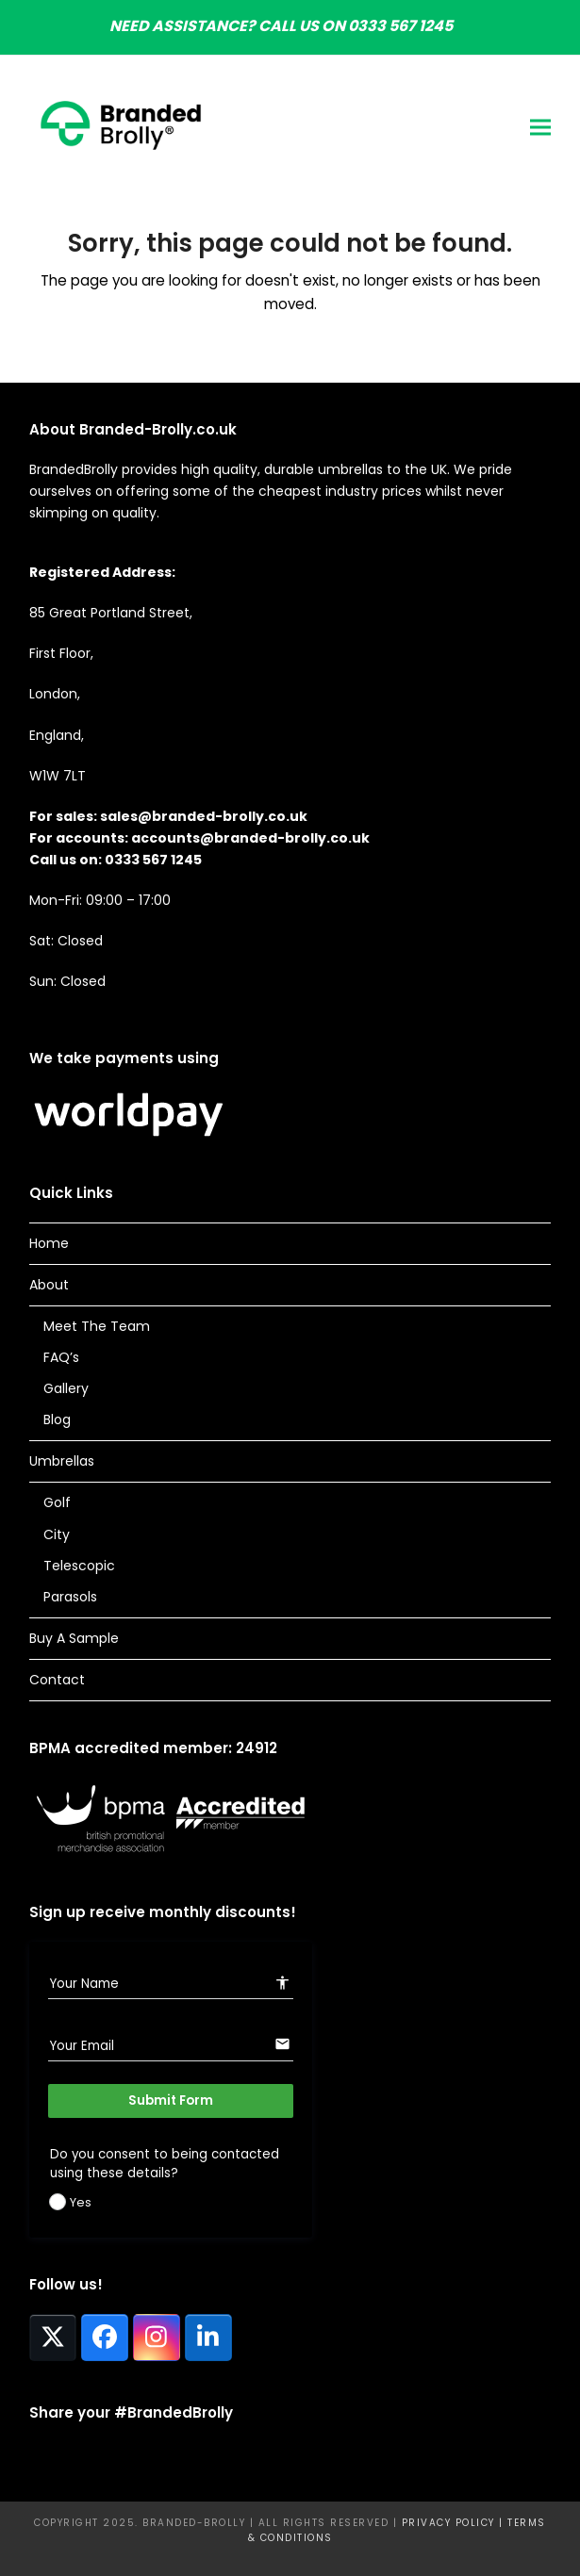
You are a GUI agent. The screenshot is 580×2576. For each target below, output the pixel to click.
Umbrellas (61, 1461)
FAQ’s (61, 1357)
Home (49, 1243)
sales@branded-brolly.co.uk (203, 816)
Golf (57, 1502)
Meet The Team (96, 1326)
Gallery (66, 1388)
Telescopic (79, 1565)
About (49, 1284)
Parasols (70, 1596)
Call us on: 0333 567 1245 (115, 859)
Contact (57, 1679)
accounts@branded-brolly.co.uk (250, 838)
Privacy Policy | (455, 2523)
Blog (57, 1419)
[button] (540, 127)
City (56, 1534)
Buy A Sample (74, 1638)
